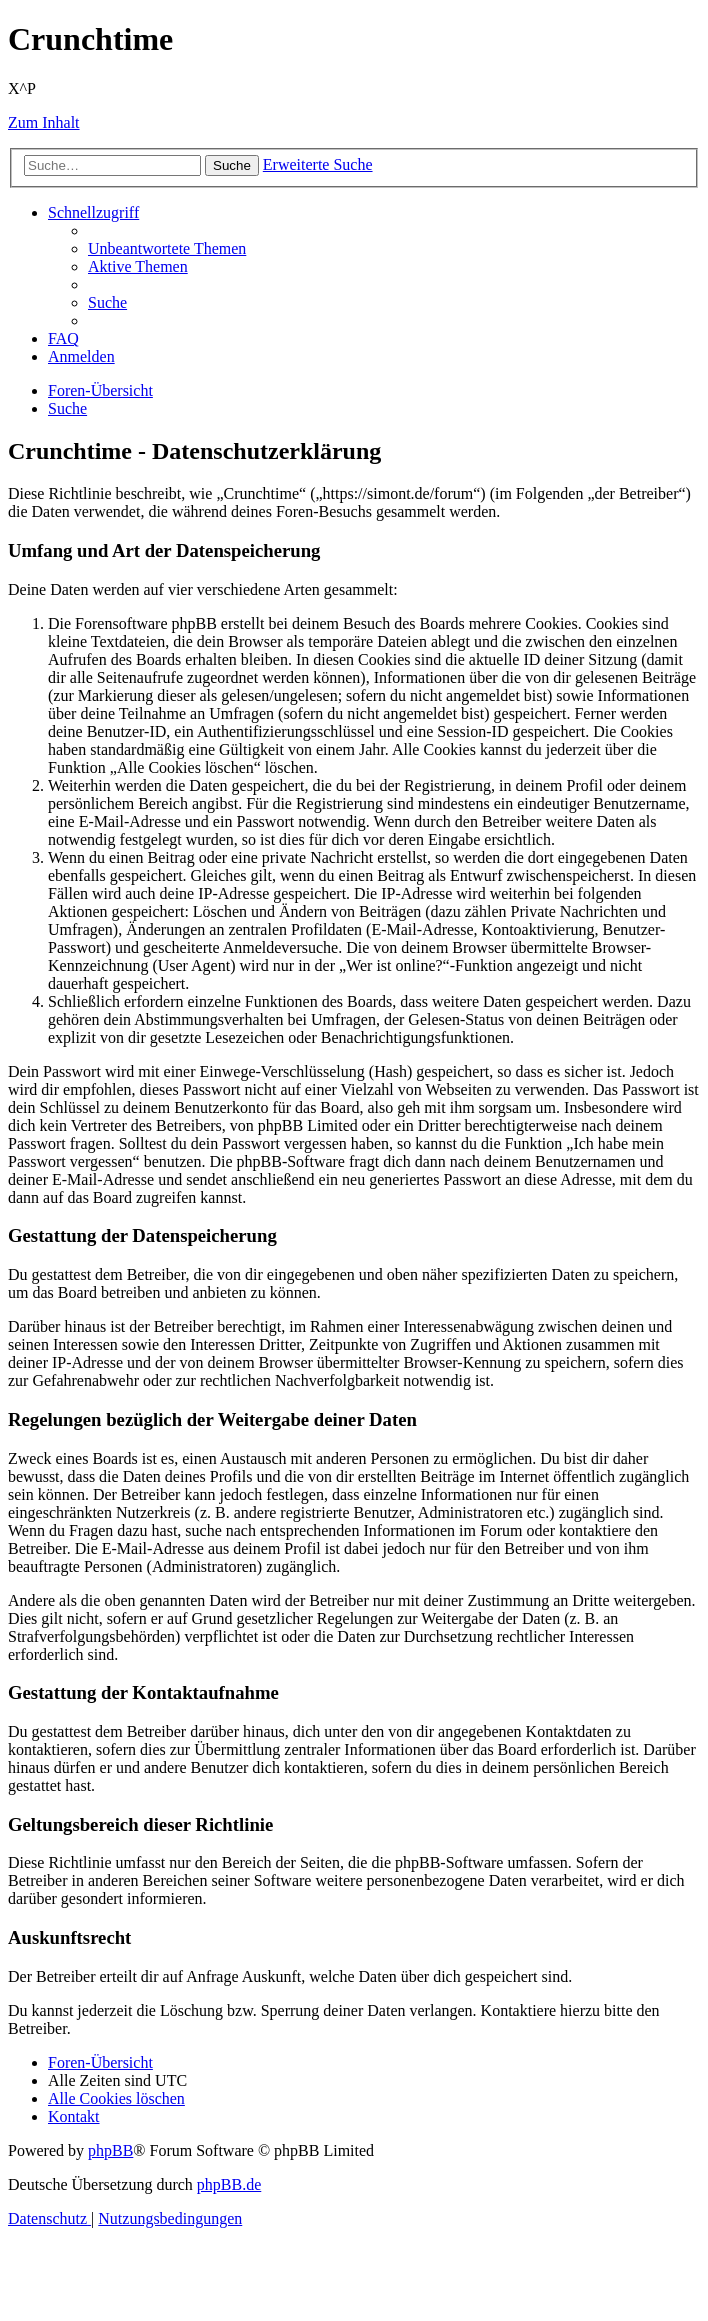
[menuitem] (167, 248)
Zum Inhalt (44, 122)
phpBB (110, 2150)
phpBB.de (229, 2184)
